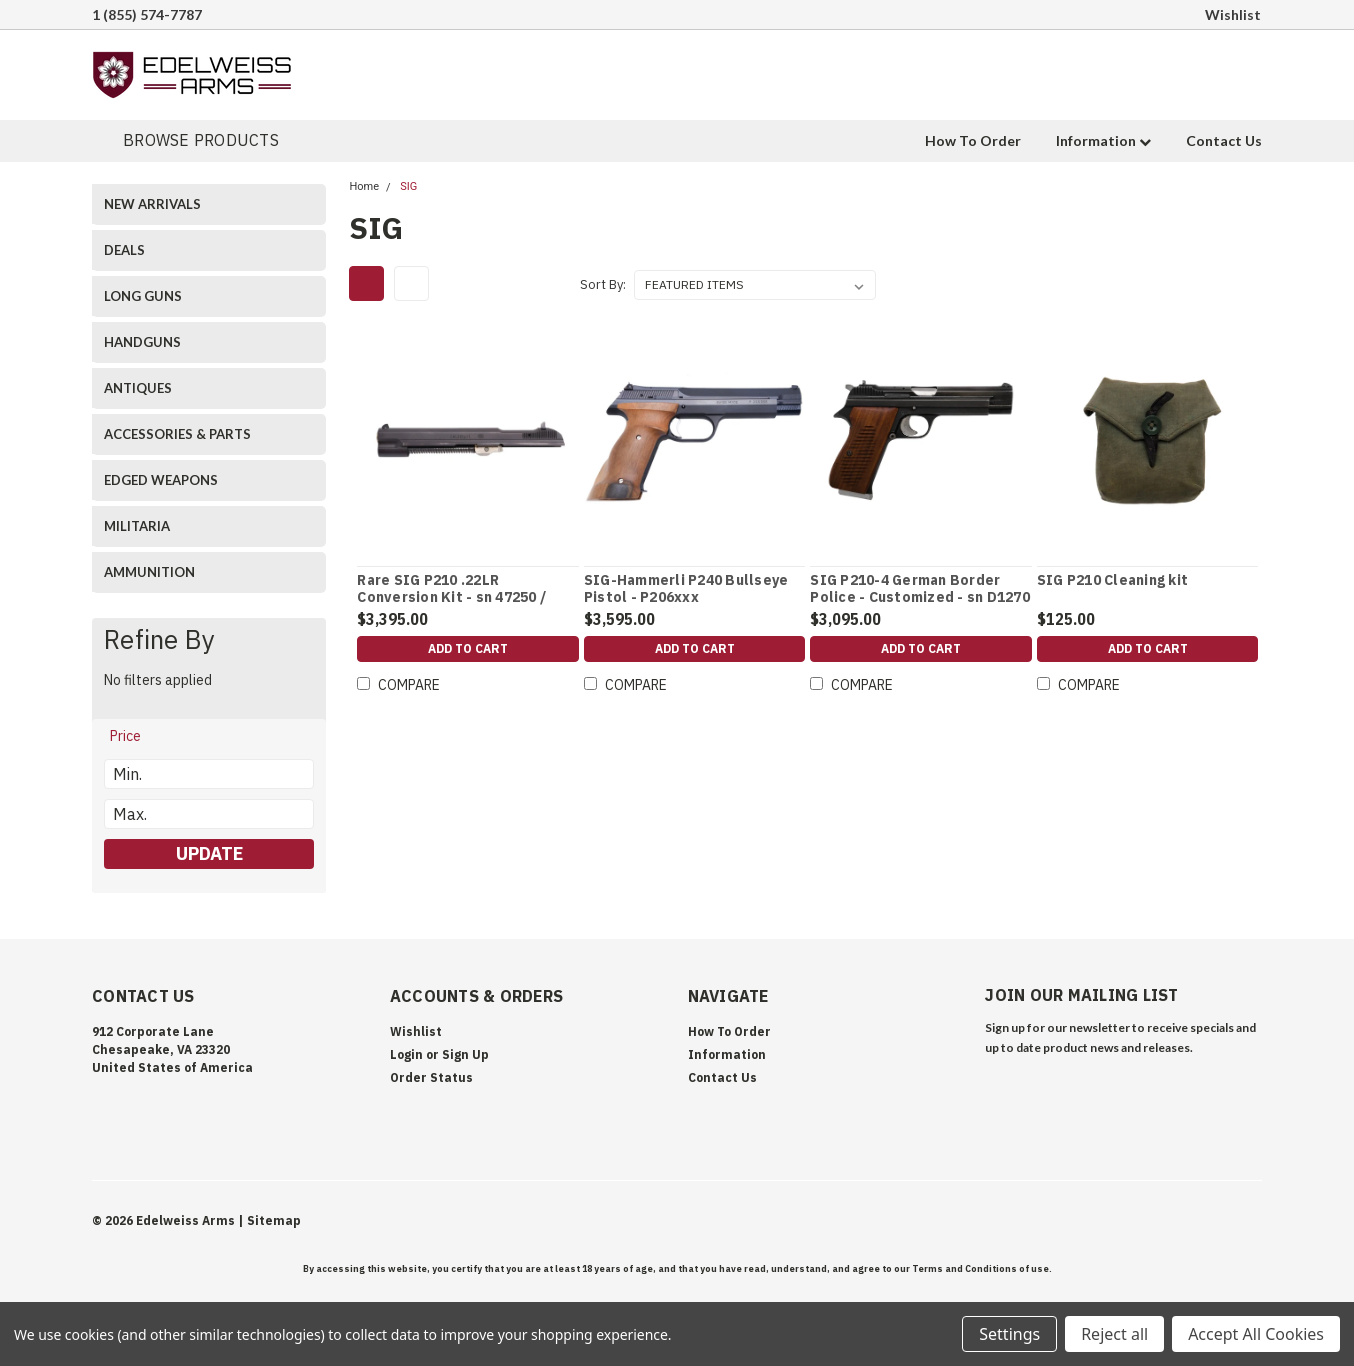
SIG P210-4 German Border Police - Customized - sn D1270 (920, 589)
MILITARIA (137, 526)
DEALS (124, 250)
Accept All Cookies (1256, 1334)
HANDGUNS (142, 342)
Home (364, 186)
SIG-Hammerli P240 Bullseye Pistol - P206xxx (686, 589)
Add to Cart (468, 651)
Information (1103, 140)
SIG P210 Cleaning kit (1112, 580)
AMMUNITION (149, 572)
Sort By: (603, 284)
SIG (408, 186)
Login (406, 1054)
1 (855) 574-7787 (147, 14)
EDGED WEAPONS (161, 480)
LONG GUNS (143, 296)
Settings (1009, 1334)
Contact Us (1224, 140)
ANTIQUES (138, 388)
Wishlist (1233, 14)
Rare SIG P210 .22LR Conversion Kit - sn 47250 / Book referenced (451, 598)
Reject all (1114, 1334)
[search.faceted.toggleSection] (135, 736)
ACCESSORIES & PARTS (177, 434)
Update (209, 853)
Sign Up (465, 1054)
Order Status (431, 1077)
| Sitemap (269, 1220)
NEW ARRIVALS (152, 204)
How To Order (973, 140)
